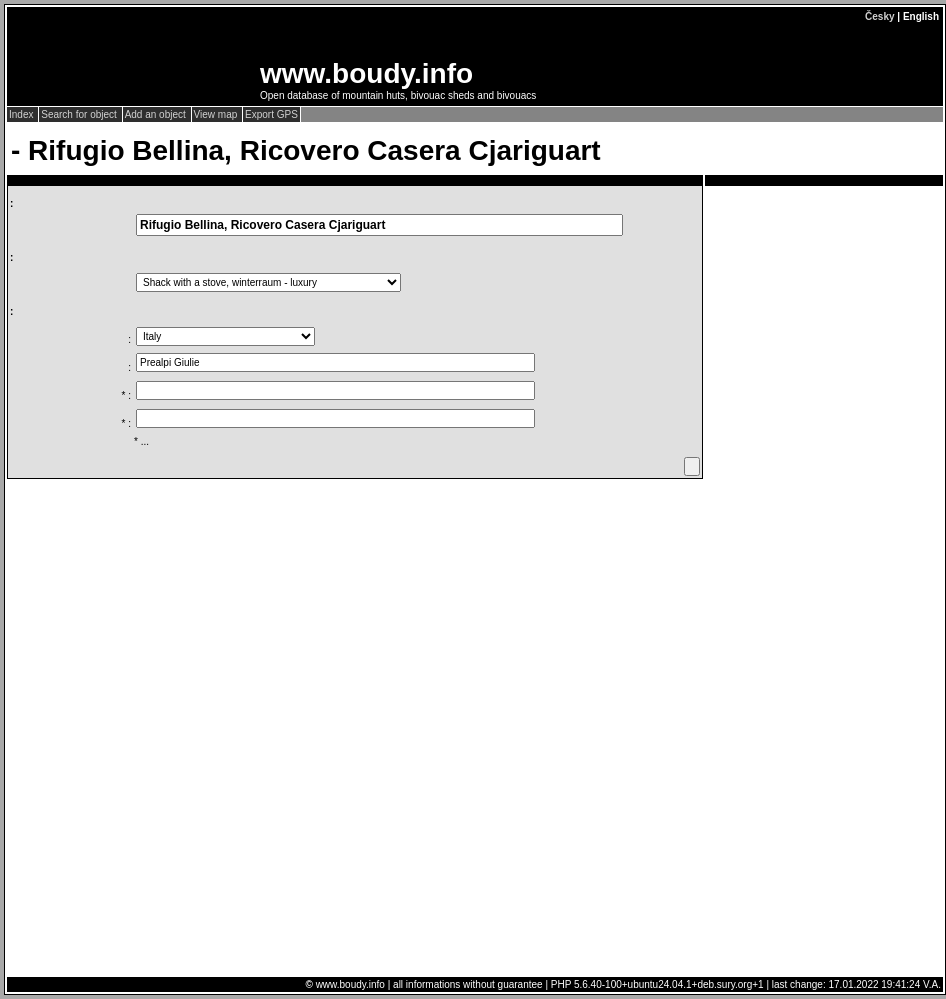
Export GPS (271, 114)
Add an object (157, 114)
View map (217, 114)
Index (22, 114)
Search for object (80, 114)
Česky (879, 16)
